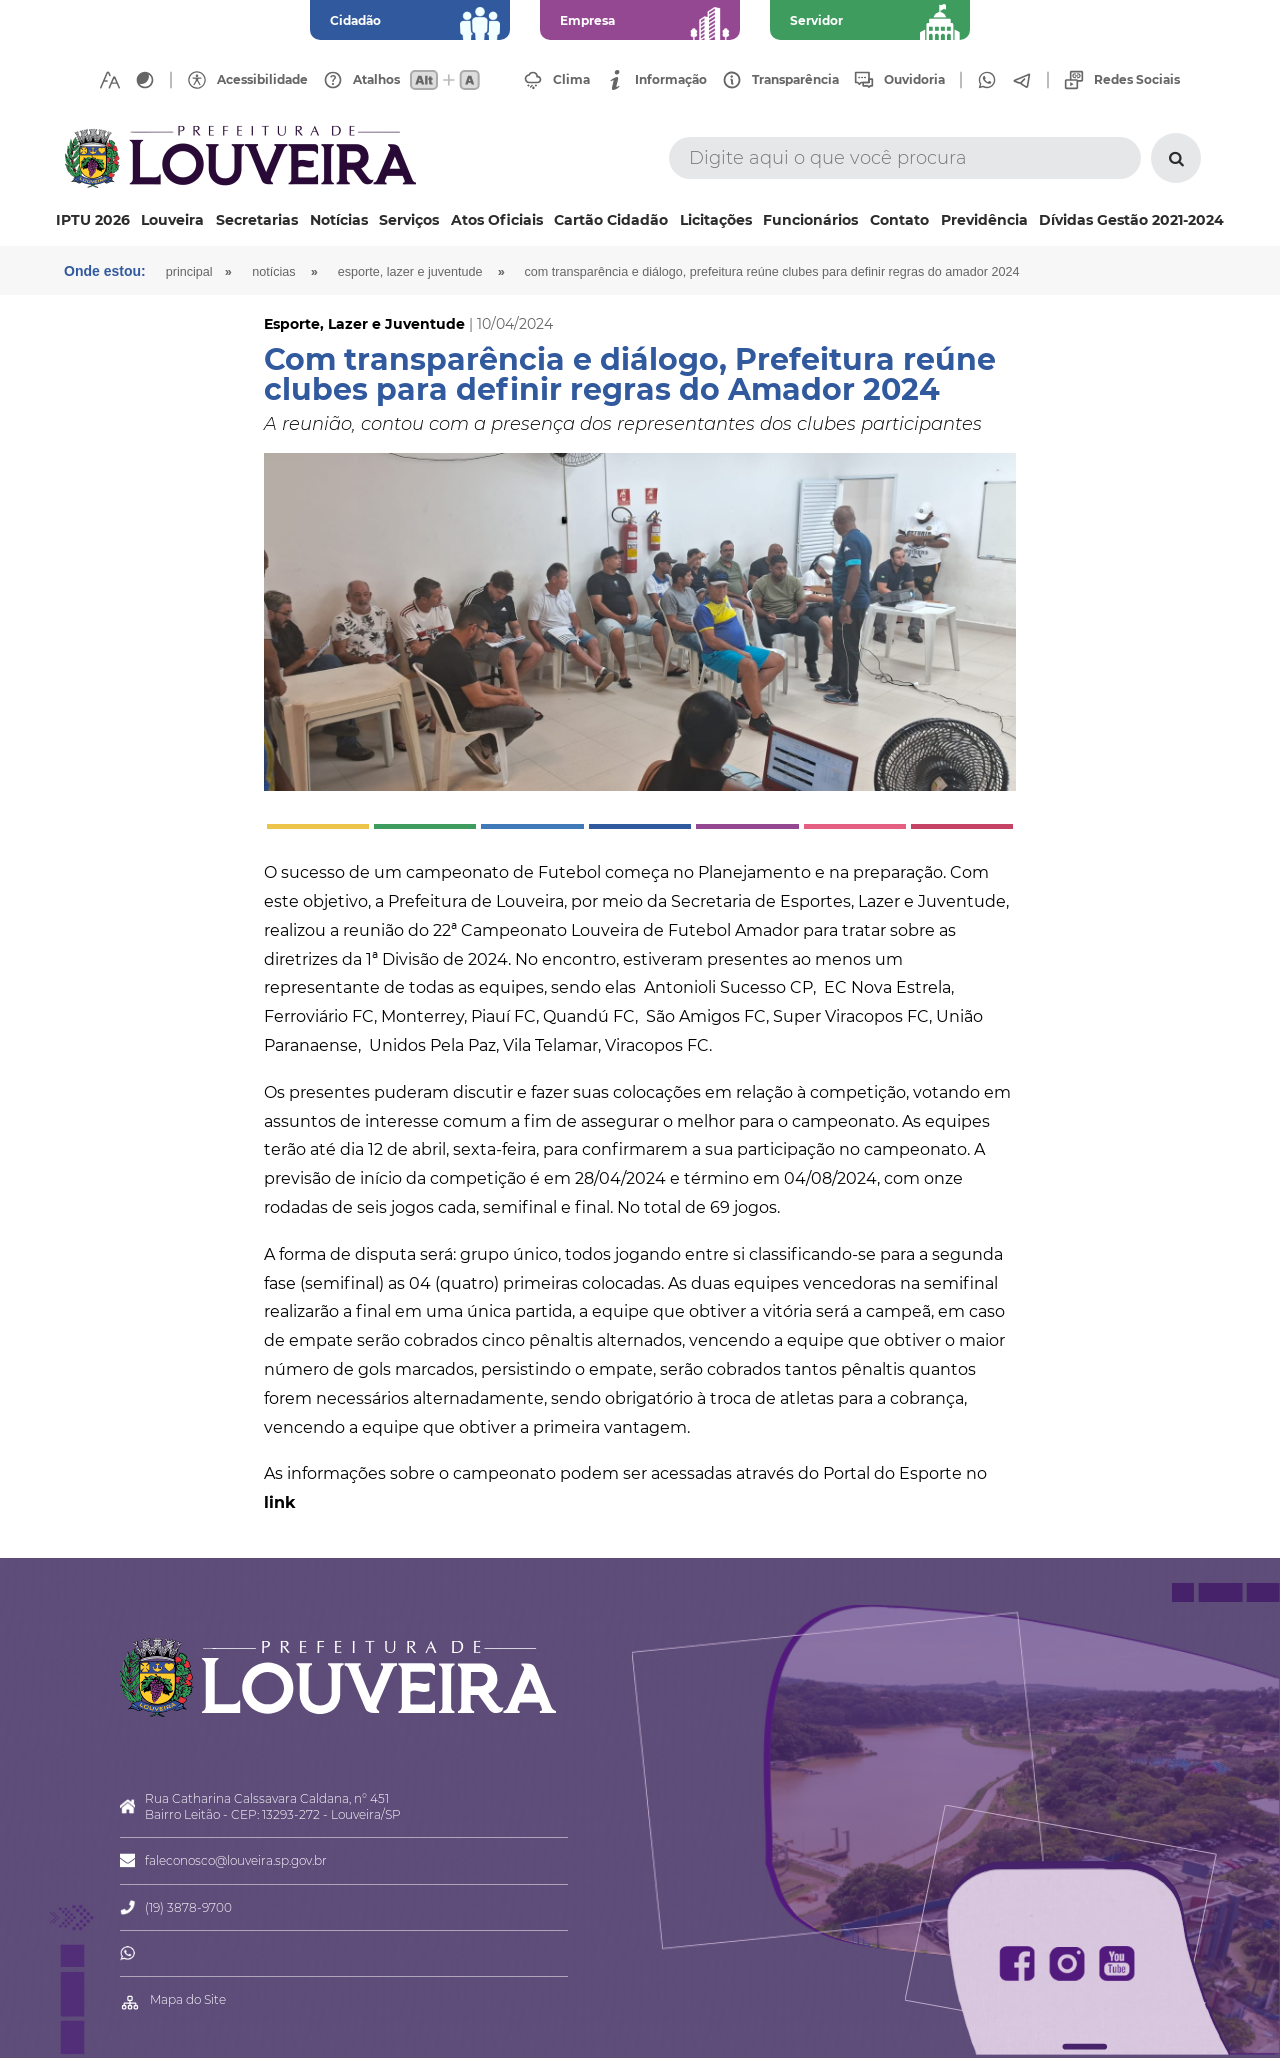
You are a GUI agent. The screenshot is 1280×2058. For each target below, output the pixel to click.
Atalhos (376, 80)
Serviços (409, 220)
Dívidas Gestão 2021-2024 (1131, 220)
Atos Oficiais (497, 220)
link (280, 1502)
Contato (899, 220)
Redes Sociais (1137, 80)
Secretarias (257, 220)
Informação (671, 80)
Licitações (716, 220)
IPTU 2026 (93, 220)
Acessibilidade (262, 80)
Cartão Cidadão (611, 220)
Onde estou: (105, 271)
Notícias (339, 220)
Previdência (984, 220)
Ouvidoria (914, 80)
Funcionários (810, 220)
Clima (571, 80)
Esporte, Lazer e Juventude (410, 272)
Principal (189, 272)
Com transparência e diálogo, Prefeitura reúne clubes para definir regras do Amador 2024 (772, 272)
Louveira (172, 220)
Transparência (795, 80)
